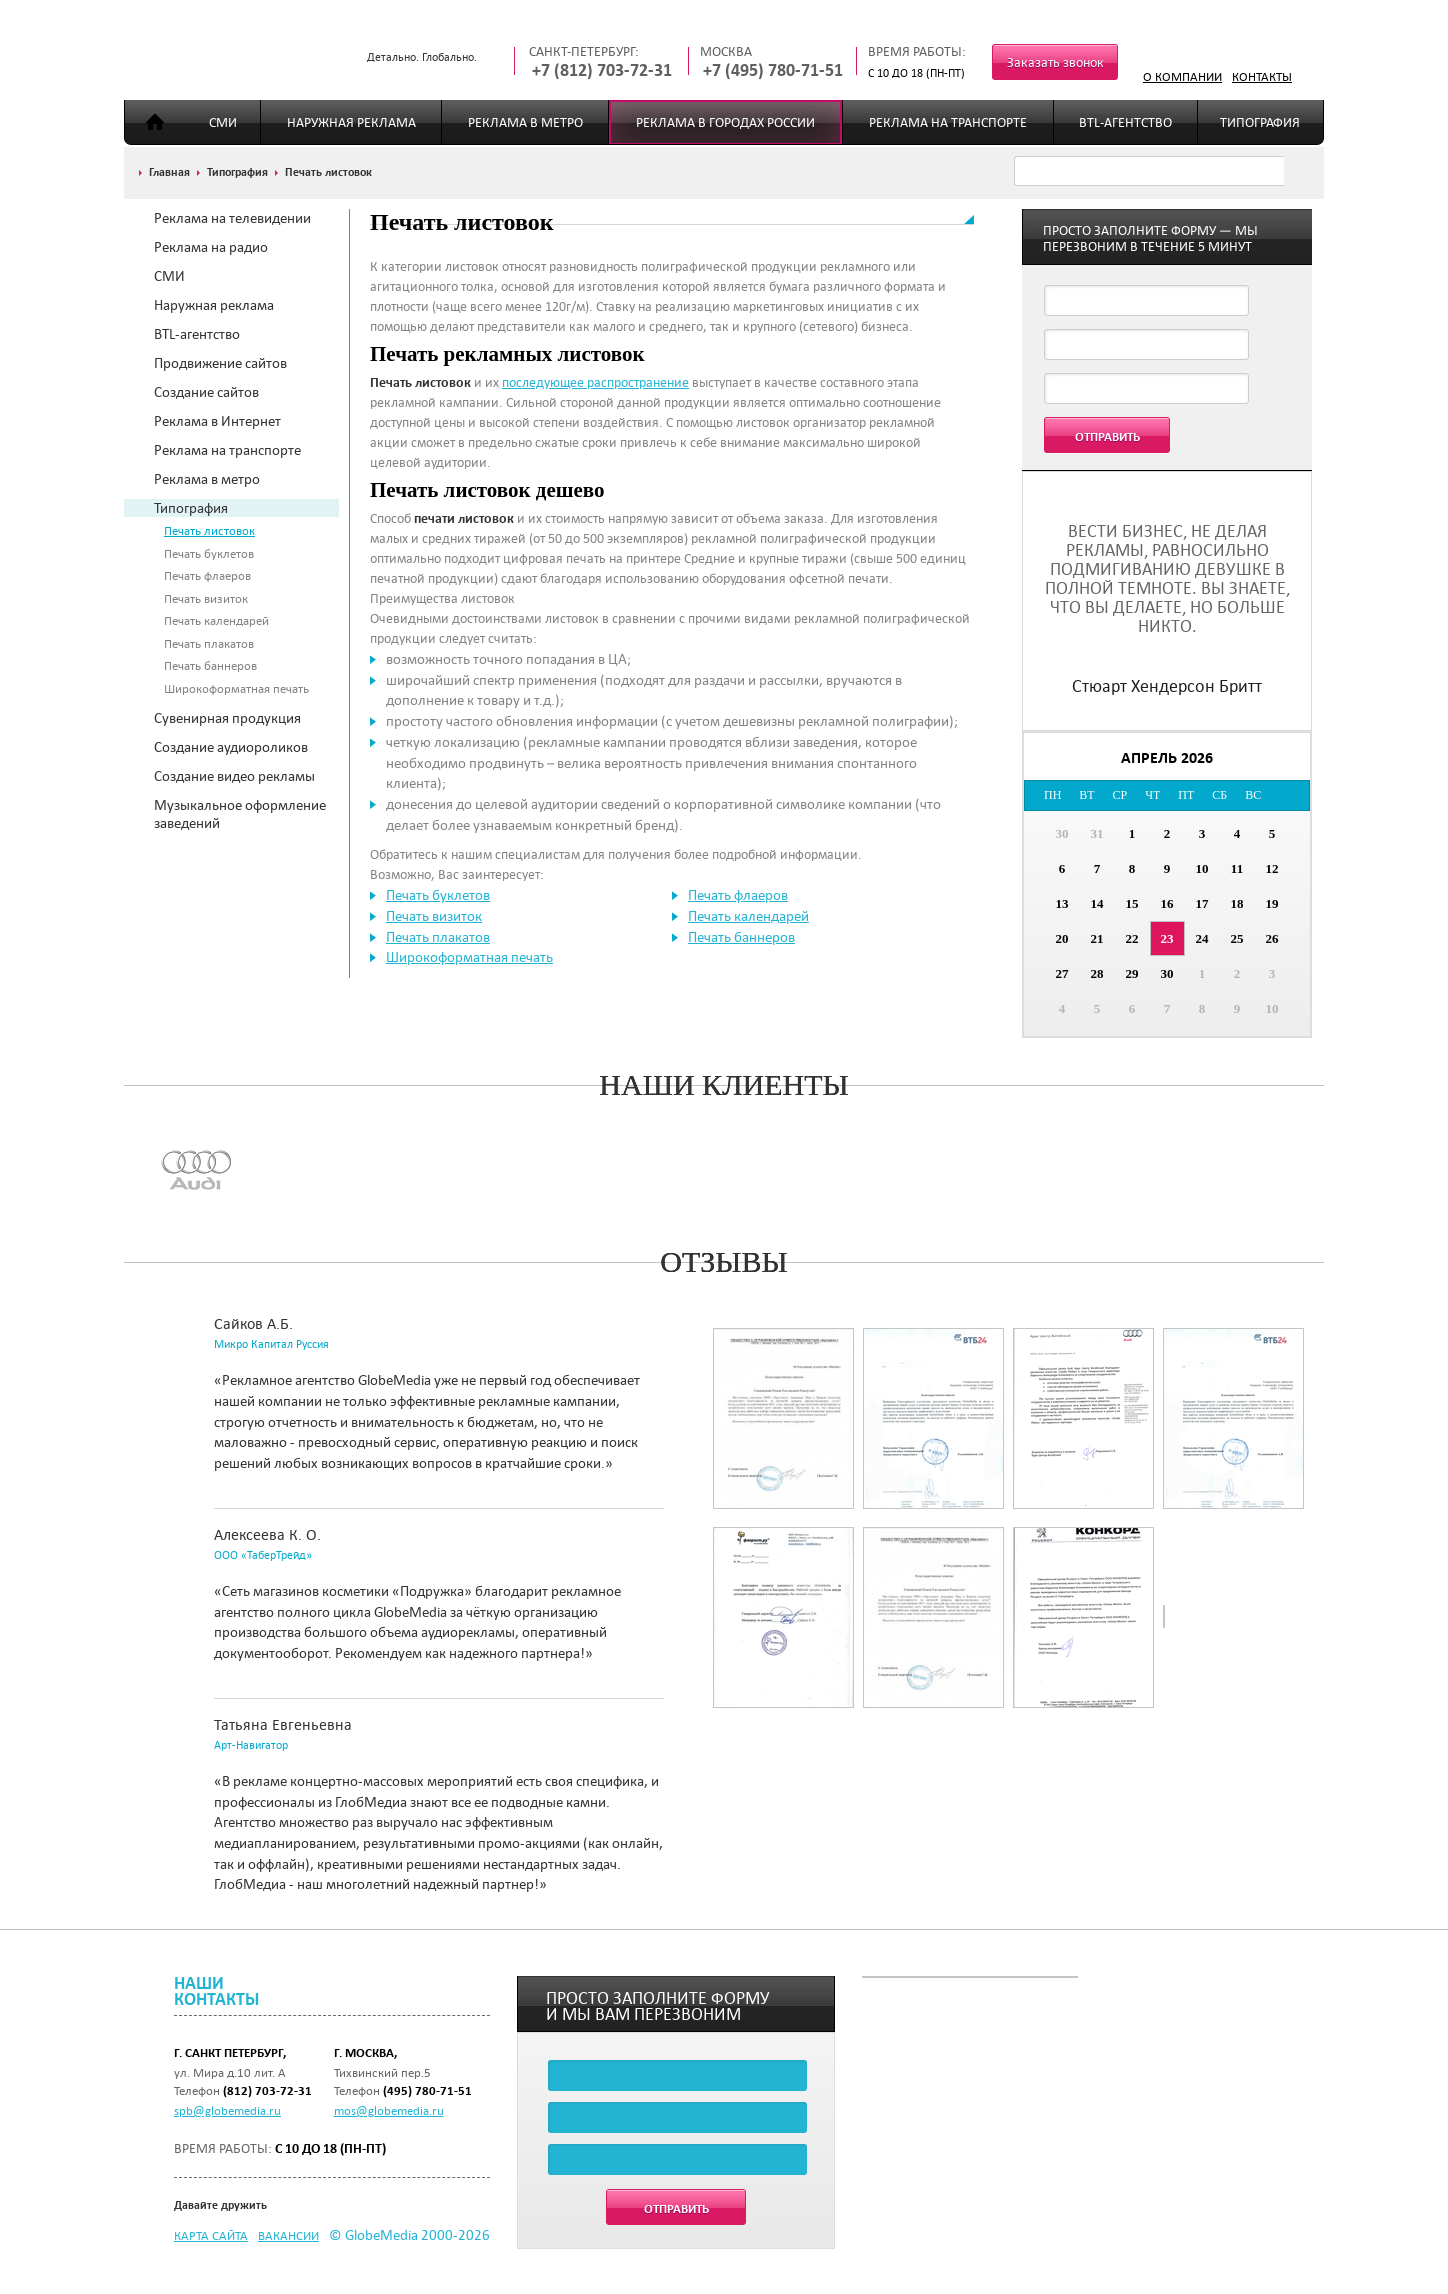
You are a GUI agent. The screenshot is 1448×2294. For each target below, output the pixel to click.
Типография (1260, 122)
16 (1167, 903)
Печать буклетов (209, 553)
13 (1062, 903)
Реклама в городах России (725, 122)
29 (1132, 973)
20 (1062, 938)
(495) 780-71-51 (427, 2090)
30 (1062, 833)
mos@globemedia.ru (389, 2110)
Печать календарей (216, 620)
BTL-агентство (1125, 122)
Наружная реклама (351, 122)
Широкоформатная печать (236, 688)
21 (1097, 938)
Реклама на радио (211, 247)
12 (1272, 868)
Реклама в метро (525, 122)
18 (1237, 903)
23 (1167, 938)
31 (1097, 833)
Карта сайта (211, 2235)
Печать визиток (206, 598)
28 (1097, 973)
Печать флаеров (207, 575)
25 (1237, 938)
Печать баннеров (210, 665)
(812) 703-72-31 (267, 2090)
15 (1132, 903)
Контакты (1262, 76)
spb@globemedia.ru (227, 2110)
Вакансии (288, 2235)
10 (1202, 868)
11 (1237, 868)
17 (1202, 903)
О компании (1182, 76)
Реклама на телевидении (232, 218)
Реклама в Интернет (217, 421)
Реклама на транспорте (948, 122)
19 (1272, 903)
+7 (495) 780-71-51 (773, 70)
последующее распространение (595, 382)
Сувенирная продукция (227, 718)
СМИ (223, 122)
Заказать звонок (1055, 62)
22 (1132, 938)
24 (1202, 938)
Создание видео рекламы (234, 776)
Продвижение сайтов (220, 363)
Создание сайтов (206, 392)
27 (1062, 973)
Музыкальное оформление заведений (240, 814)
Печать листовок (209, 530)
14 (1097, 903)
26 (1272, 938)
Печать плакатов (209, 643)
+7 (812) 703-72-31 (602, 70)
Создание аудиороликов (231, 747)
